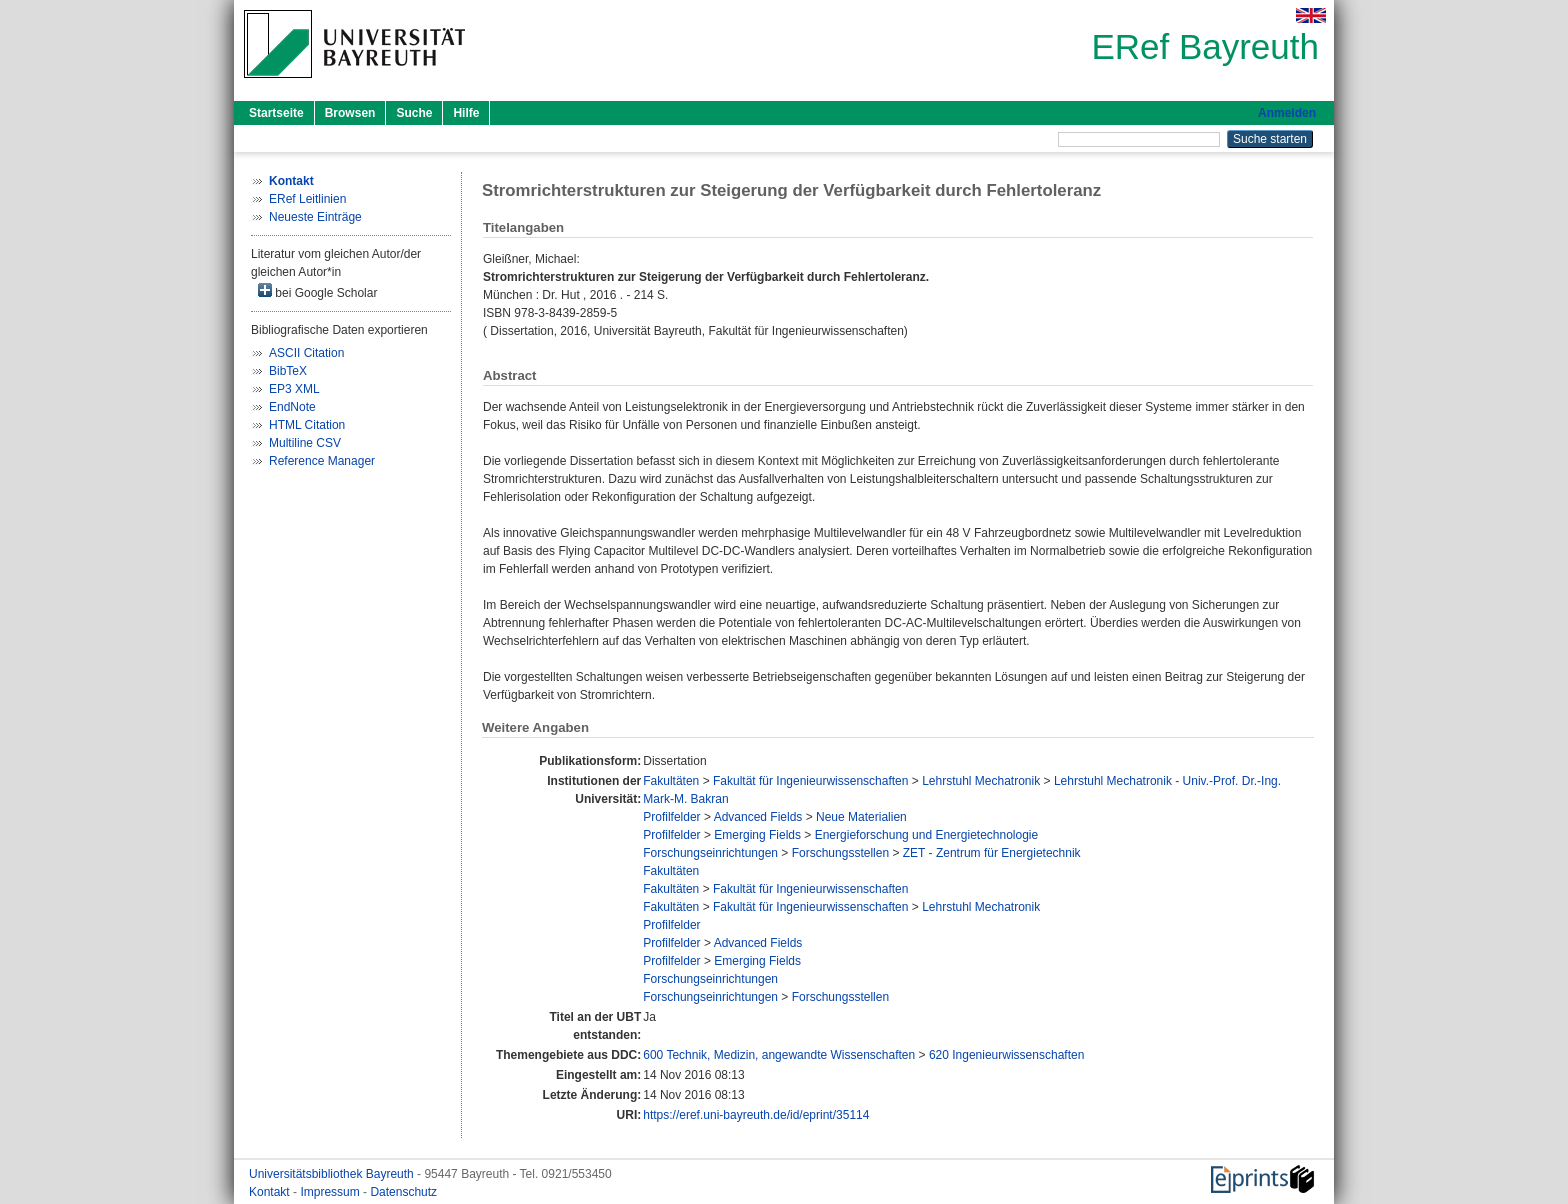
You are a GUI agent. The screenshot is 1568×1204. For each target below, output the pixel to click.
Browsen (350, 113)
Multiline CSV (305, 443)
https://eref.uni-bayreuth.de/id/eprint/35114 (756, 1115)
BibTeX (288, 371)
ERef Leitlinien (307, 199)
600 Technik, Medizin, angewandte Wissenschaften (779, 1055)
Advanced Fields (758, 817)
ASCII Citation (306, 353)
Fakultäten (671, 781)
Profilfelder (671, 817)
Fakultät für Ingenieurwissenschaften (810, 781)
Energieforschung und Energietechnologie (927, 835)
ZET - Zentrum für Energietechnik (992, 853)
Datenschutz (403, 1192)
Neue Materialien (861, 817)
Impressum (331, 1192)
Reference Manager (322, 461)
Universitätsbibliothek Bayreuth (333, 1174)
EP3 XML (294, 389)
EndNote (292, 407)
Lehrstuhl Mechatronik (981, 781)
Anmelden (1287, 113)
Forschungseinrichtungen (710, 853)
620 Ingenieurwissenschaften (1006, 1055)
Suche (414, 113)
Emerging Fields (757, 835)
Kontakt (271, 1192)
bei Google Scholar (317, 291)
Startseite (276, 113)
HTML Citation (307, 425)
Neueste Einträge (315, 217)
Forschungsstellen (840, 853)
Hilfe (466, 113)
